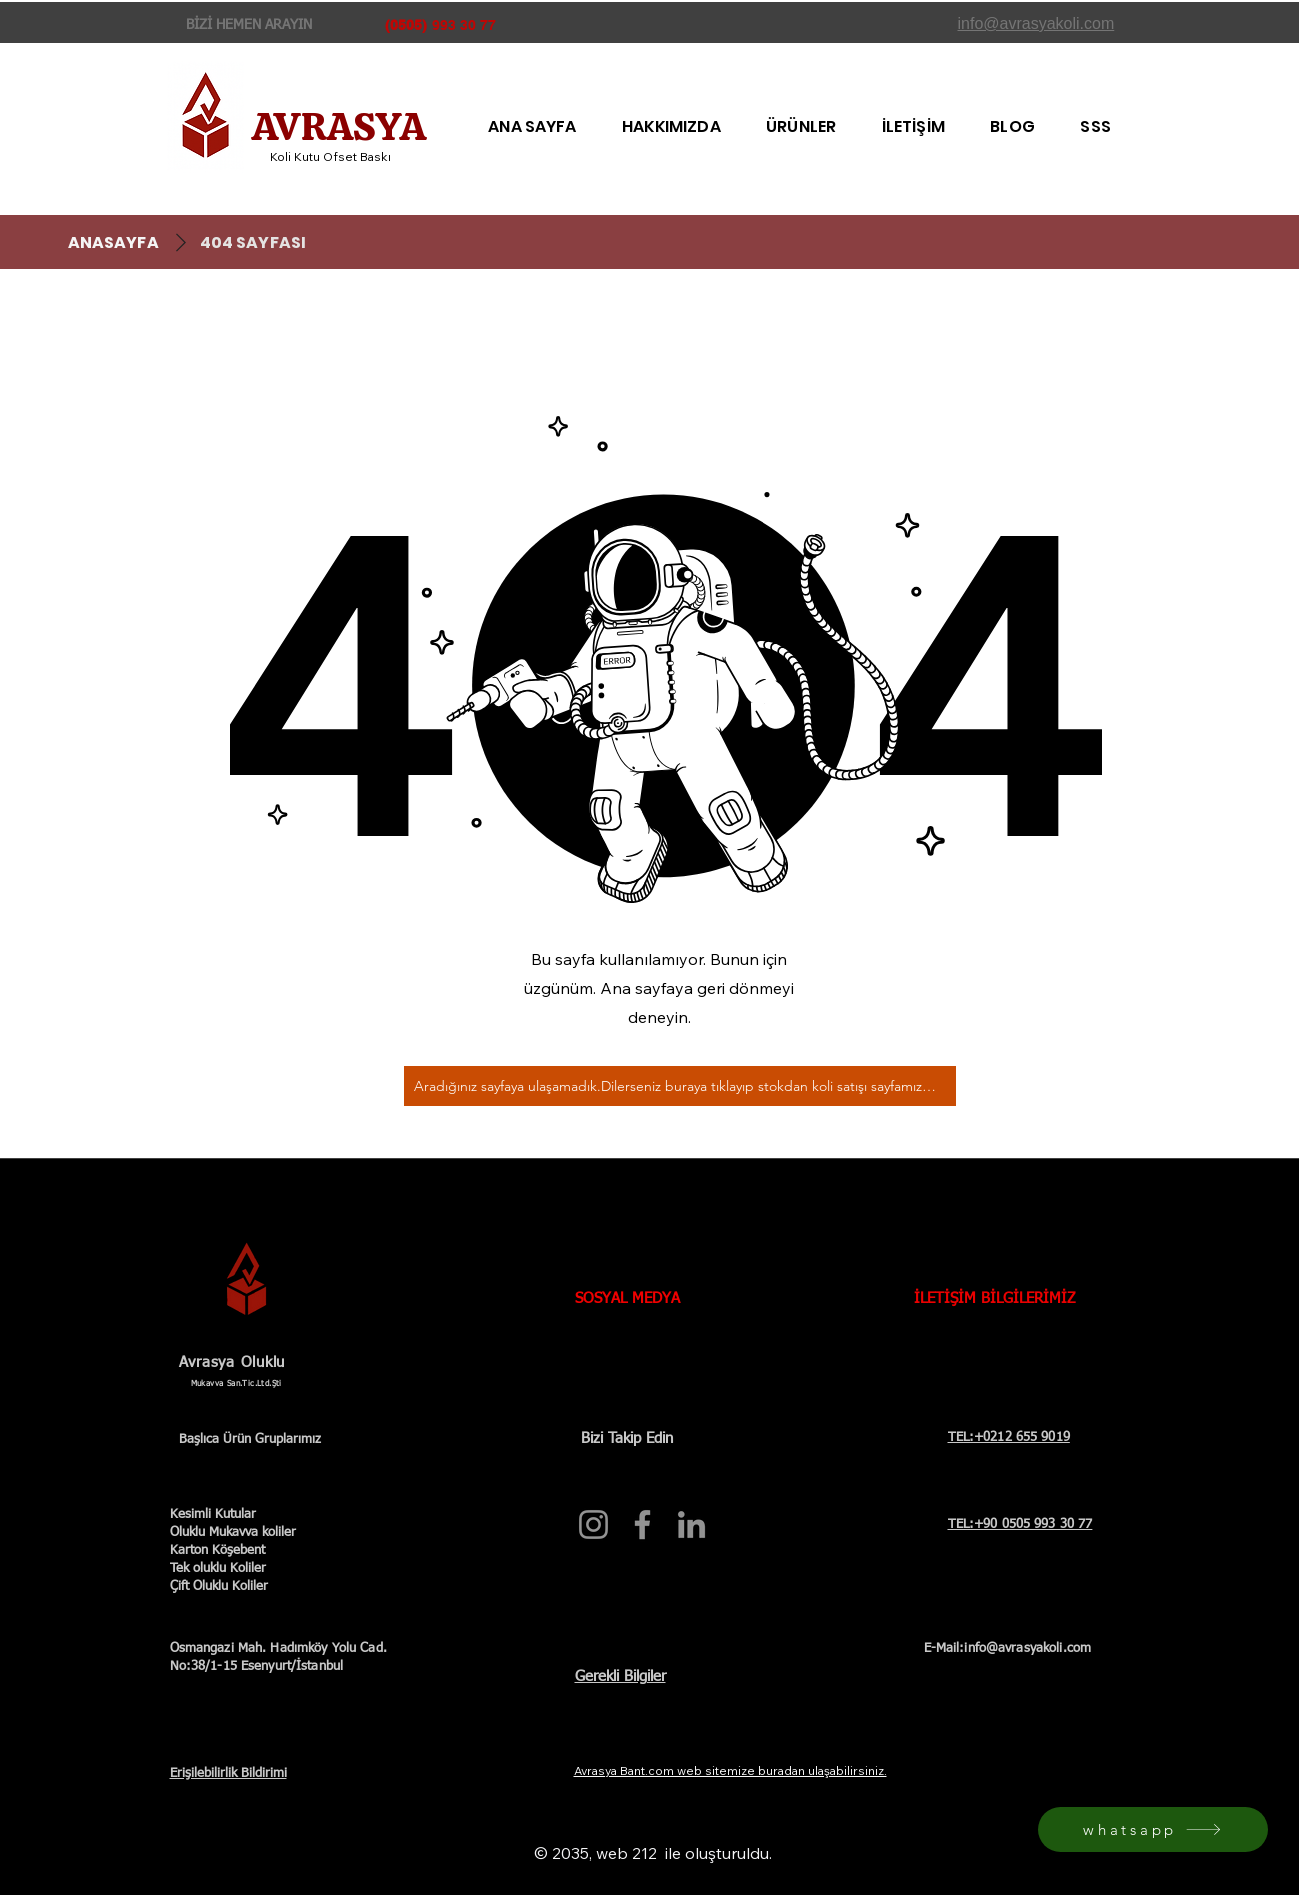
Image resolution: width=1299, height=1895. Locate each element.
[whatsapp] (1153, 1829)
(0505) (406, 25)
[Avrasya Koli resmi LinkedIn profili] (691, 1524)
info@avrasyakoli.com (1027, 1648)
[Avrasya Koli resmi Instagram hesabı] (593, 1524)
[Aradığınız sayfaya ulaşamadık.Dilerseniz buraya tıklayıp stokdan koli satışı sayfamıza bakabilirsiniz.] (680, 1086)
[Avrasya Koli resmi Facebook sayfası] (642, 1524)
